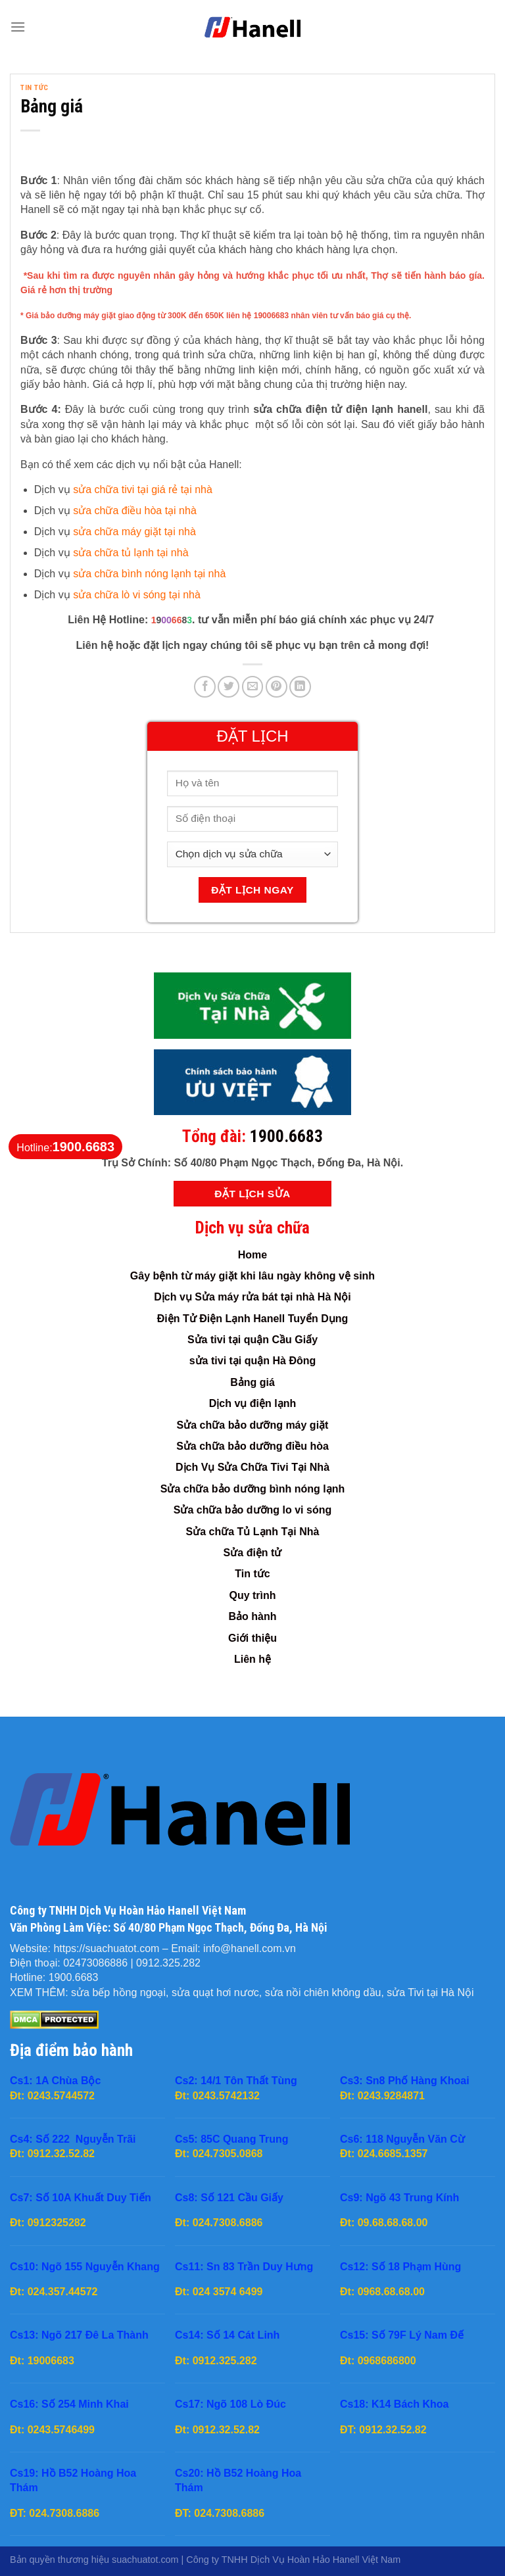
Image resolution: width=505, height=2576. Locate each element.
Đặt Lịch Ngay (252, 889)
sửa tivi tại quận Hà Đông (252, 1360)
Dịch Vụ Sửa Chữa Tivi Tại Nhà (252, 1467)
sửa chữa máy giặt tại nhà (134, 531)
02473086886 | (99, 1962)
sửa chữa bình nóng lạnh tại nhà (149, 573)
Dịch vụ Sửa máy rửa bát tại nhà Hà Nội (252, 1296)
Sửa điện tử (253, 1552)
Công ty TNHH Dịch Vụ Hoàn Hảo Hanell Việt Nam (293, 2559)
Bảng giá (252, 1382)
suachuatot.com (145, 2559)
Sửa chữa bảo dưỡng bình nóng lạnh (252, 1488)
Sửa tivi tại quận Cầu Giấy (252, 1339)
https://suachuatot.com (106, 1948)
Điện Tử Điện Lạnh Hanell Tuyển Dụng (252, 1318)
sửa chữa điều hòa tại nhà (135, 510)
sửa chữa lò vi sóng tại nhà (137, 594)
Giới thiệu (252, 1638)
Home (252, 1254)
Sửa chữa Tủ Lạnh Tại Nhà (253, 1531)
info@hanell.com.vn (249, 1948)
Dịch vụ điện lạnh (252, 1403)
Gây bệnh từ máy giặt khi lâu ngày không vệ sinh (252, 1275)
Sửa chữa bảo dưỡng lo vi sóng (252, 1509)
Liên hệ (252, 1659)
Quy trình (252, 1595)
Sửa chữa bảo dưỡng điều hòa (252, 1446)
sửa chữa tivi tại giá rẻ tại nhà (142, 489)
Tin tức (34, 87)
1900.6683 (286, 1136)
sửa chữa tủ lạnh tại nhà (130, 552)
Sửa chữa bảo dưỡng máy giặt (253, 1425)
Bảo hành (253, 1616)
